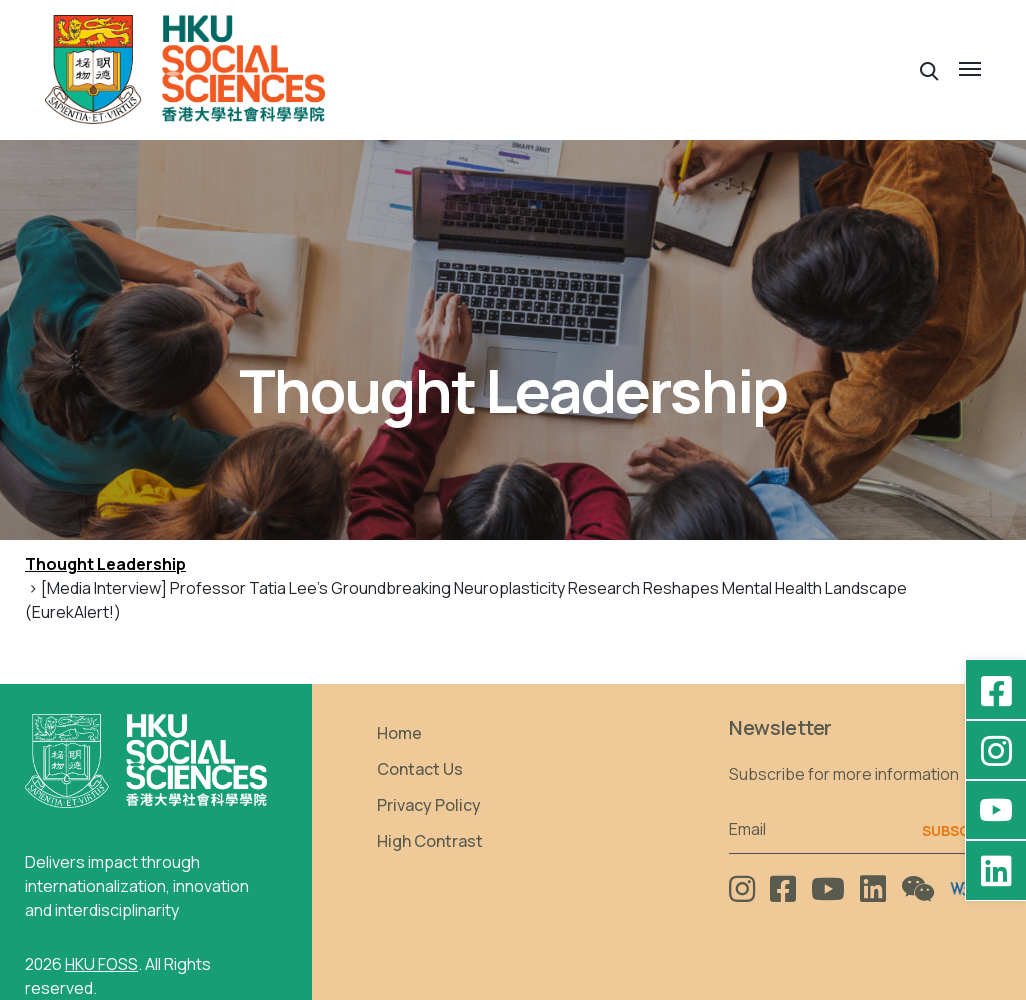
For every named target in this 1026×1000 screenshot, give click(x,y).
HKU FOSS (101, 964)
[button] (929, 69)
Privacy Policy (429, 805)
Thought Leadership (105, 564)
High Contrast (430, 841)
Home (399, 733)
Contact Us (420, 769)
